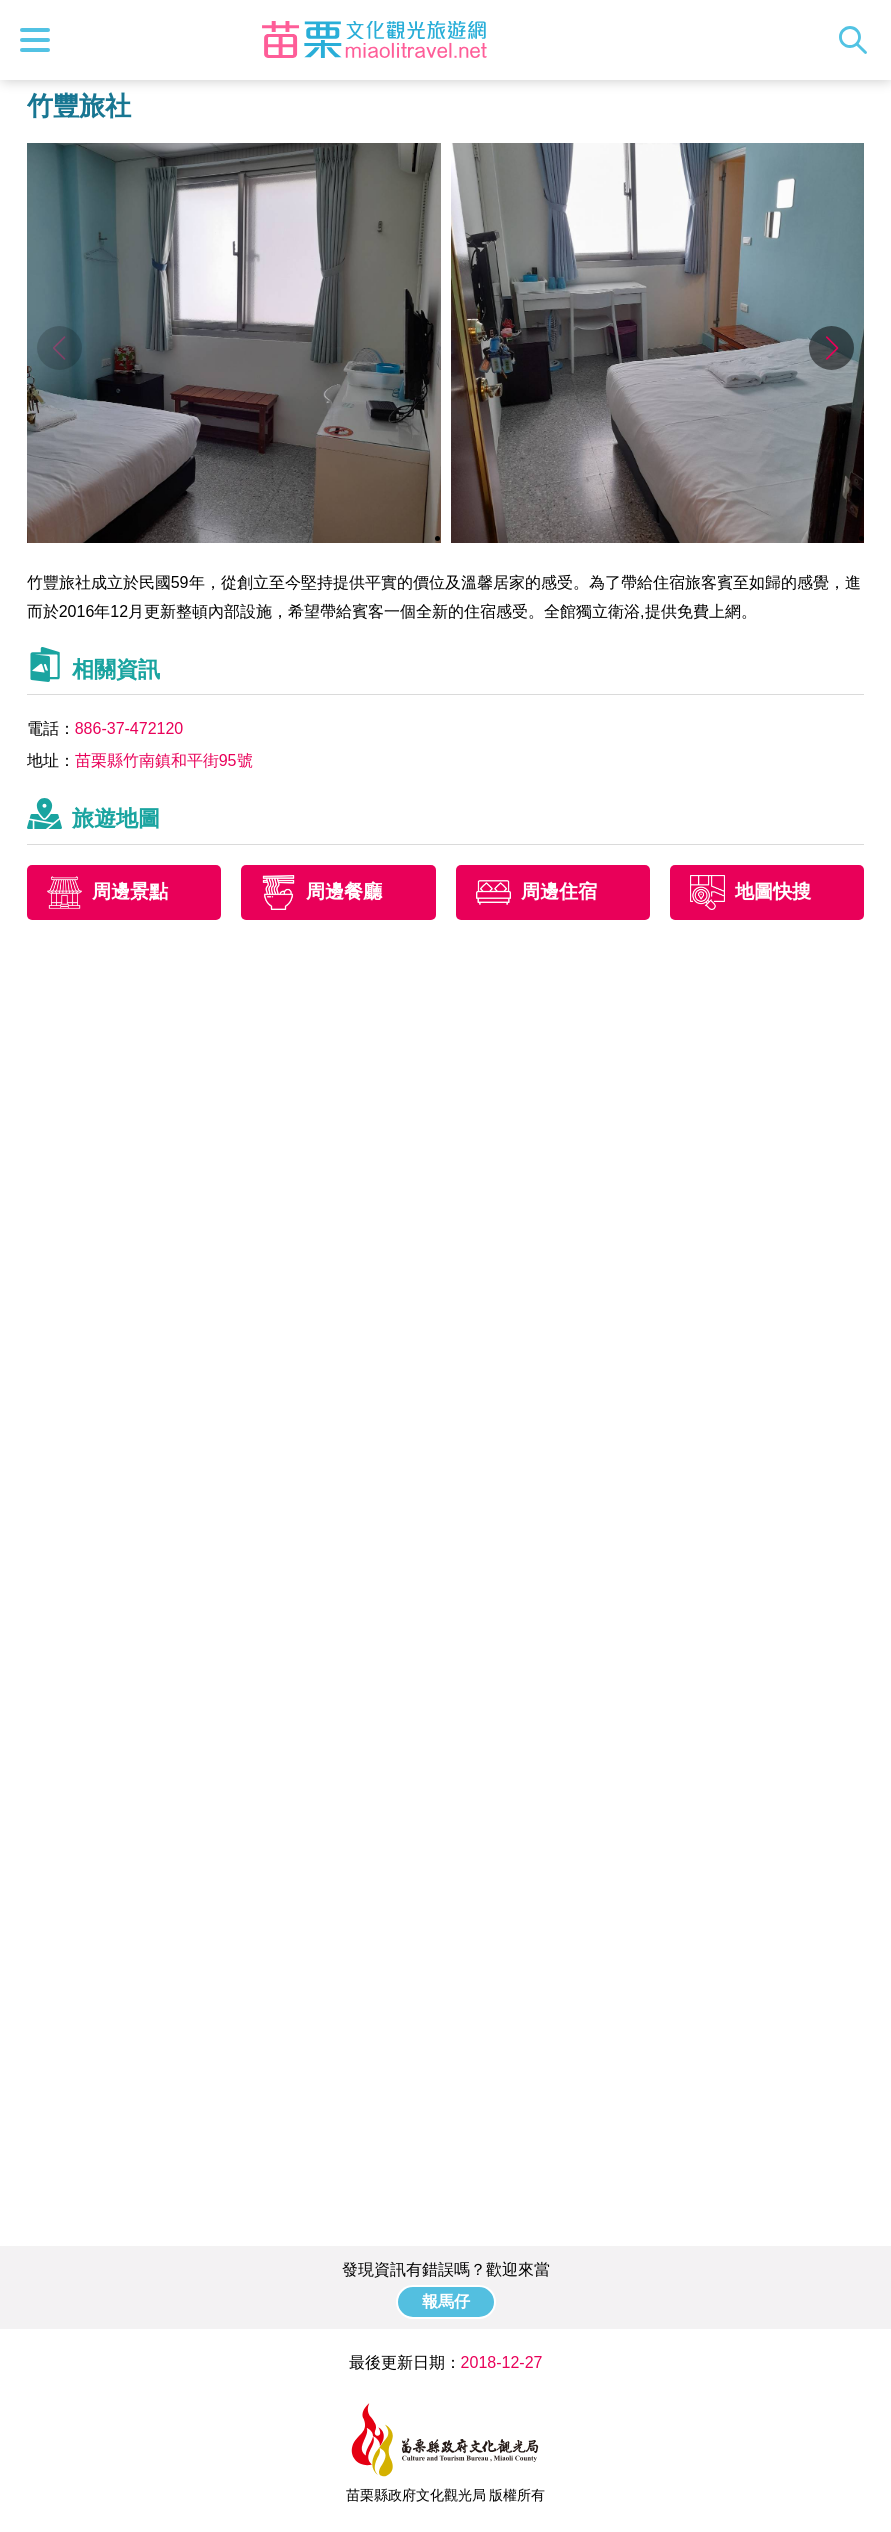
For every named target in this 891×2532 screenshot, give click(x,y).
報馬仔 (446, 2301)
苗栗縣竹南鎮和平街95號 (164, 760)
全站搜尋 (858, 40)
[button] (831, 348)
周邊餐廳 (344, 891)
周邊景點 (130, 891)
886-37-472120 (129, 728)
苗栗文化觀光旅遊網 (374, 40)
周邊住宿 (559, 891)
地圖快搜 (773, 891)
